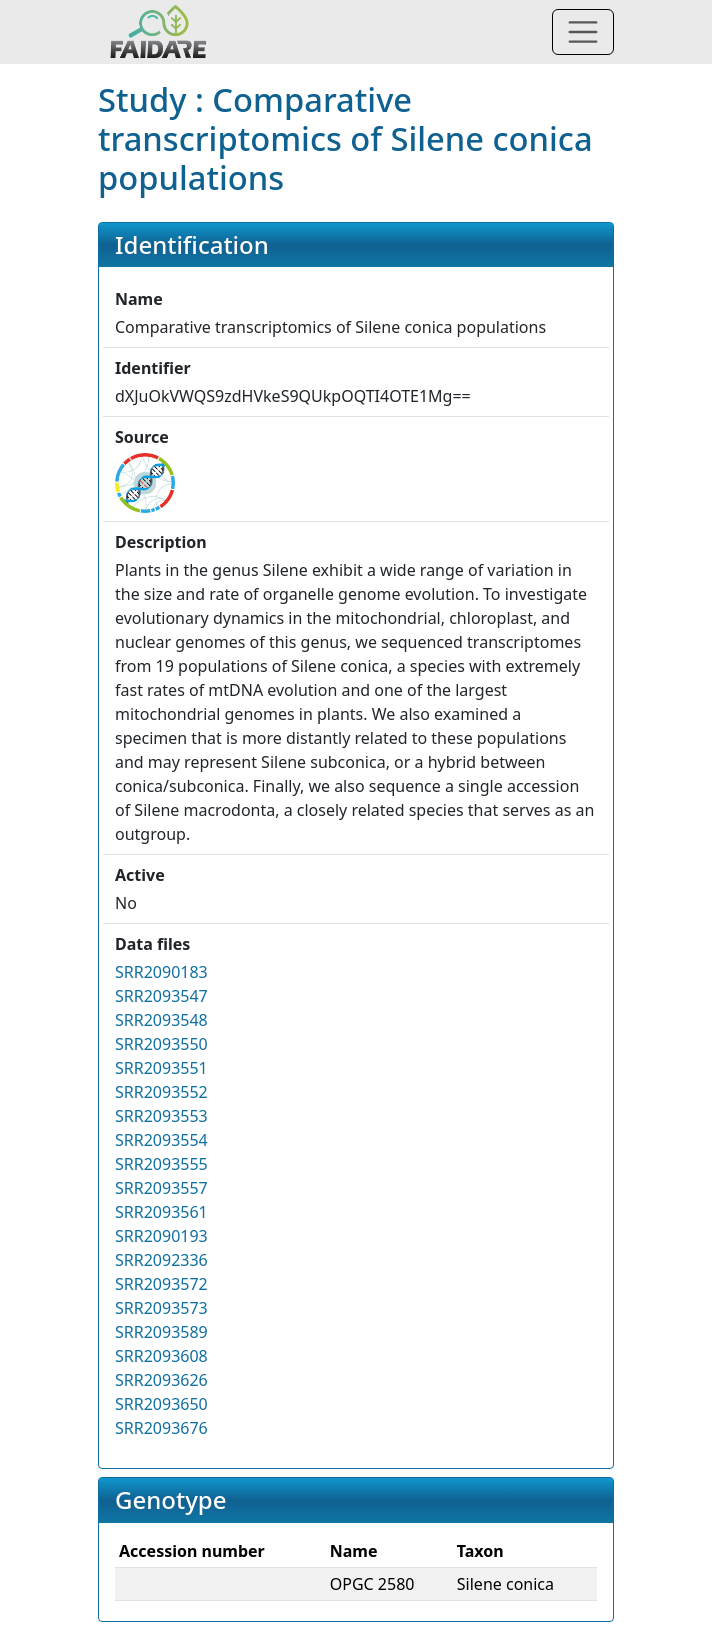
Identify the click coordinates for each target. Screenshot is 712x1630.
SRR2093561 (161, 1212)
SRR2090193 (161, 1236)
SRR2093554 (161, 1140)
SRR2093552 (161, 1092)
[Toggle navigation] (583, 32)
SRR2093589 (161, 1332)
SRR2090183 (161, 972)
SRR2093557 (161, 1188)
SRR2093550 (161, 1044)
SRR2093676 (161, 1428)
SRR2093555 (161, 1164)
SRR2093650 (161, 1404)
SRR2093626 (161, 1380)
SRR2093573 (161, 1308)
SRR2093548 (161, 1020)
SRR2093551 (161, 1068)
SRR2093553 (161, 1116)
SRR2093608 (161, 1356)
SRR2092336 (161, 1260)
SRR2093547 (161, 996)
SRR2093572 (161, 1284)
